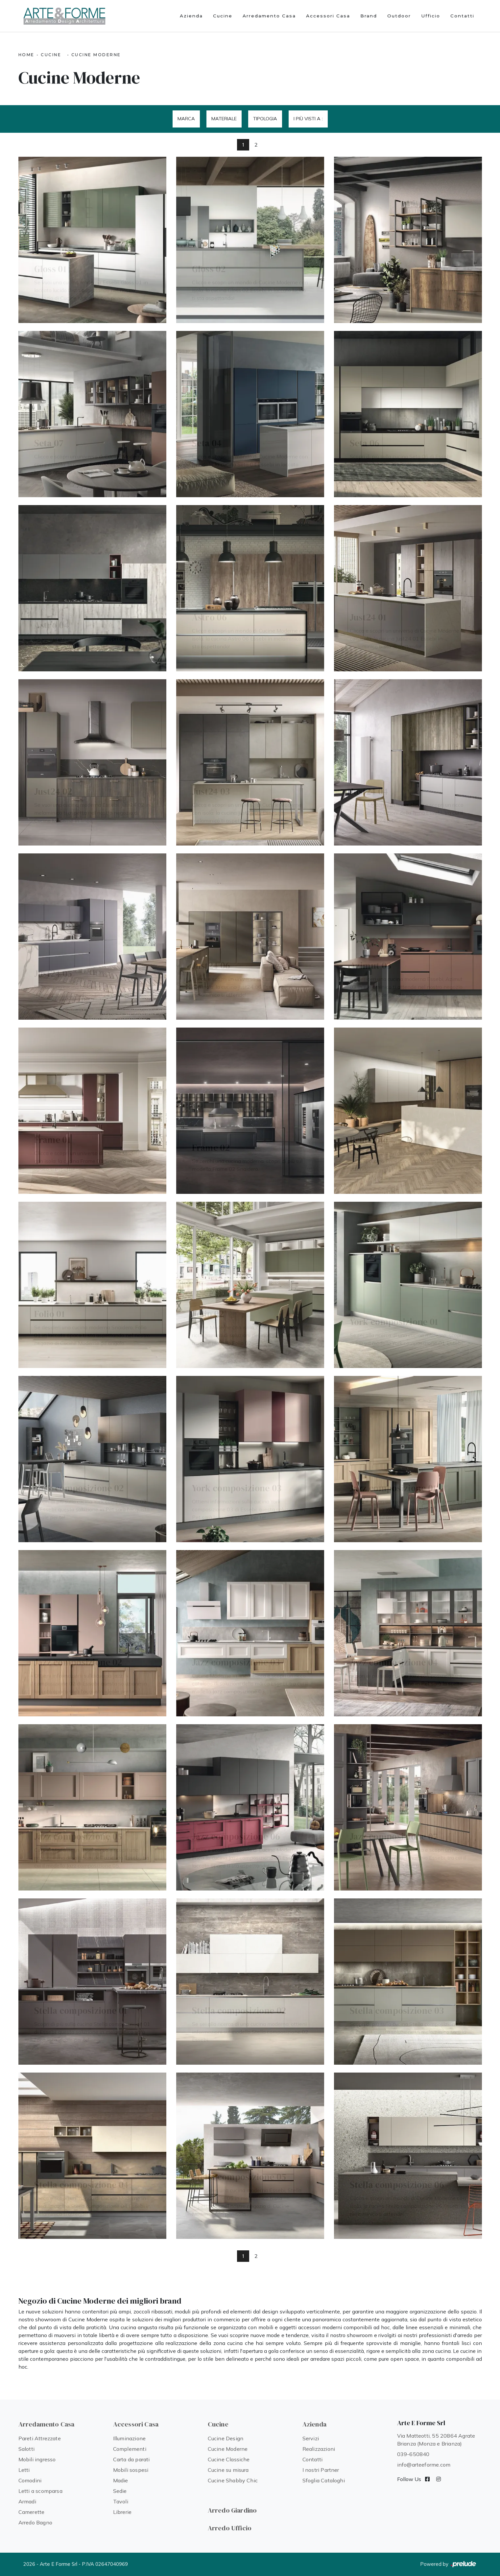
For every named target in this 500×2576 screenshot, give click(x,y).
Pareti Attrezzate (39, 2438)
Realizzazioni (318, 2449)
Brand (368, 15)
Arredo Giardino (232, 2510)
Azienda (191, 15)
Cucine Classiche (229, 2459)
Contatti (462, 15)
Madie (120, 2480)
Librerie (122, 2512)
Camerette (31, 2512)
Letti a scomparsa (40, 2491)
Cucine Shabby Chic (233, 2480)
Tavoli (120, 2501)
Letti (24, 2470)
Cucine (222, 15)
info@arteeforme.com (424, 2464)
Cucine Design (226, 2438)
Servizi (310, 2438)
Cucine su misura (228, 2470)
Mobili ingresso (37, 2459)
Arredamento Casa (269, 15)
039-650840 (413, 2454)
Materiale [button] (224, 119)
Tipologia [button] (265, 119)
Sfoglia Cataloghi (323, 2480)
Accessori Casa (328, 15)
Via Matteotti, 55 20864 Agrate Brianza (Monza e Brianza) (436, 2439)
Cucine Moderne (96, 54)
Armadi (27, 2501)
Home (26, 54)
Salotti (26, 2449)
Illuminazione (129, 2438)
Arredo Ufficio (230, 2528)
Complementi (129, 2449)
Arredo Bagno (35, 2522)
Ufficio (430, 15)
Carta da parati (131, 2459)
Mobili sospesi (131, 2470)
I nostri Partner (320, 2470)
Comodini (30, 2480)
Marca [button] (186, 119)
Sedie (120, 2491)
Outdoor (399, 15)
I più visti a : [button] (308, 119)
